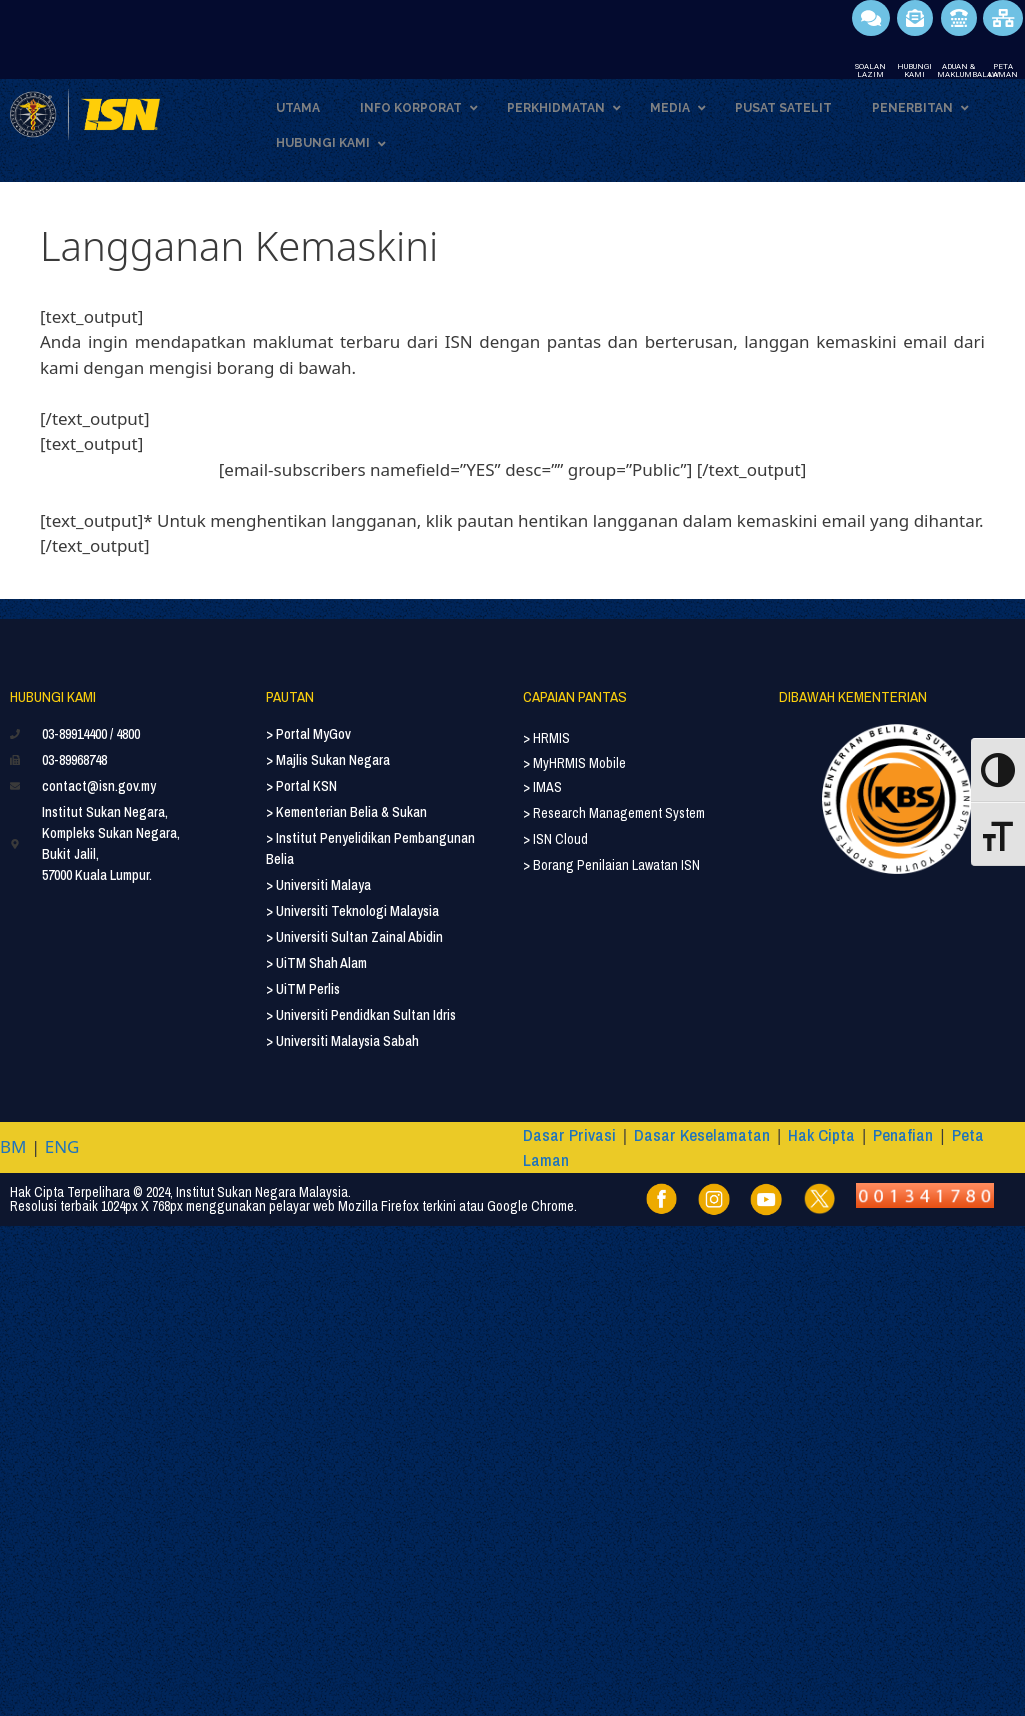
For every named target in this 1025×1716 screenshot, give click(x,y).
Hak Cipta (821, 1134)
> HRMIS (546, 738)
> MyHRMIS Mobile (574, 763)
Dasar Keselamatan (702, 1134)
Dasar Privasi (569, 1134)
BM (13, 1146)
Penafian (903, 1134)
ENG (62, 1146)
